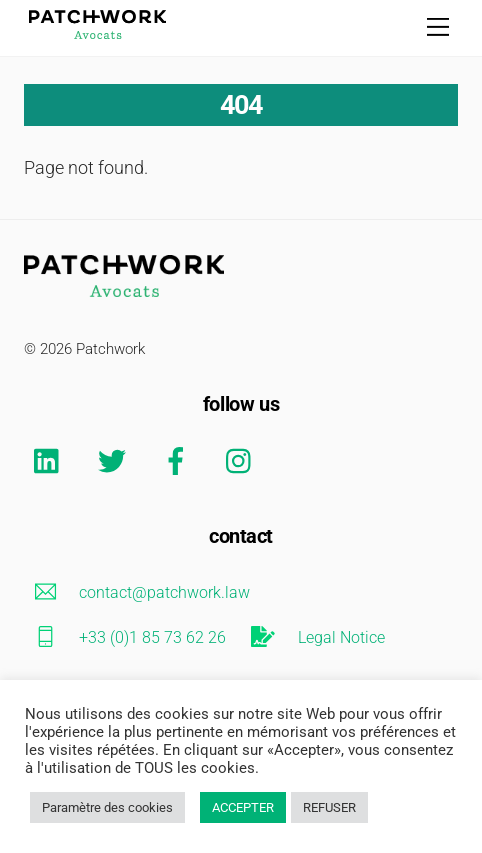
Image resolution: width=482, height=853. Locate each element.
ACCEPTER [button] (243, 807)
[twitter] (115, 460)
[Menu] (438, 27)
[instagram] (243, 460)
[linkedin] (51, 460)
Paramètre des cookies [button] (107, 807)
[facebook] (179, 460)
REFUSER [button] (329, 807)
